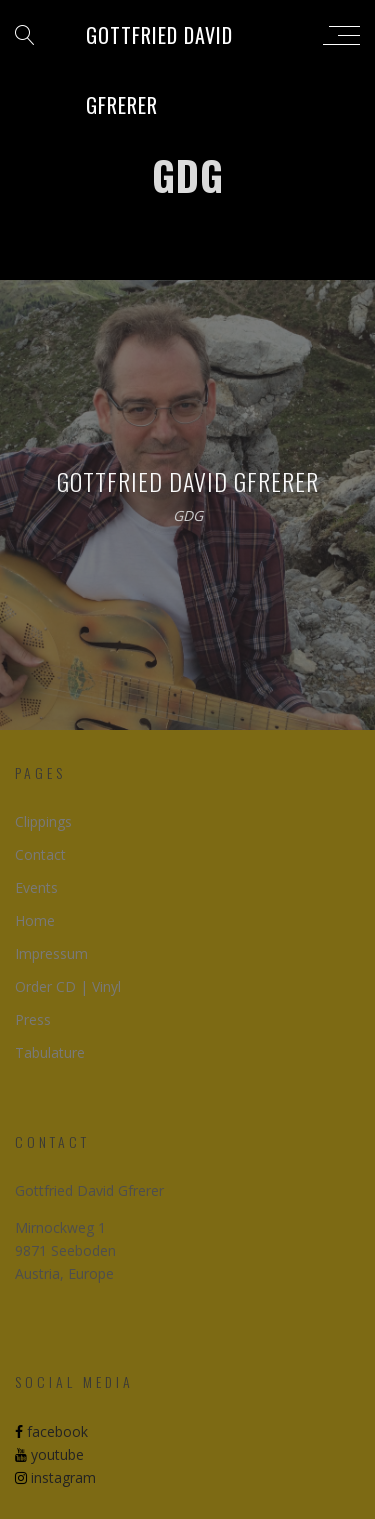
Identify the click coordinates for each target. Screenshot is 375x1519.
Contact (40, 854)
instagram (55, 1477)
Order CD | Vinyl (68, 986)
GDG (188, 516)
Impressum (51, 953)
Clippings (43, 821)
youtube (49, 1454)
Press (33, 1019)
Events (36, 887)
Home (35, 920)
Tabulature (50, 1052)
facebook (51, 1431)
